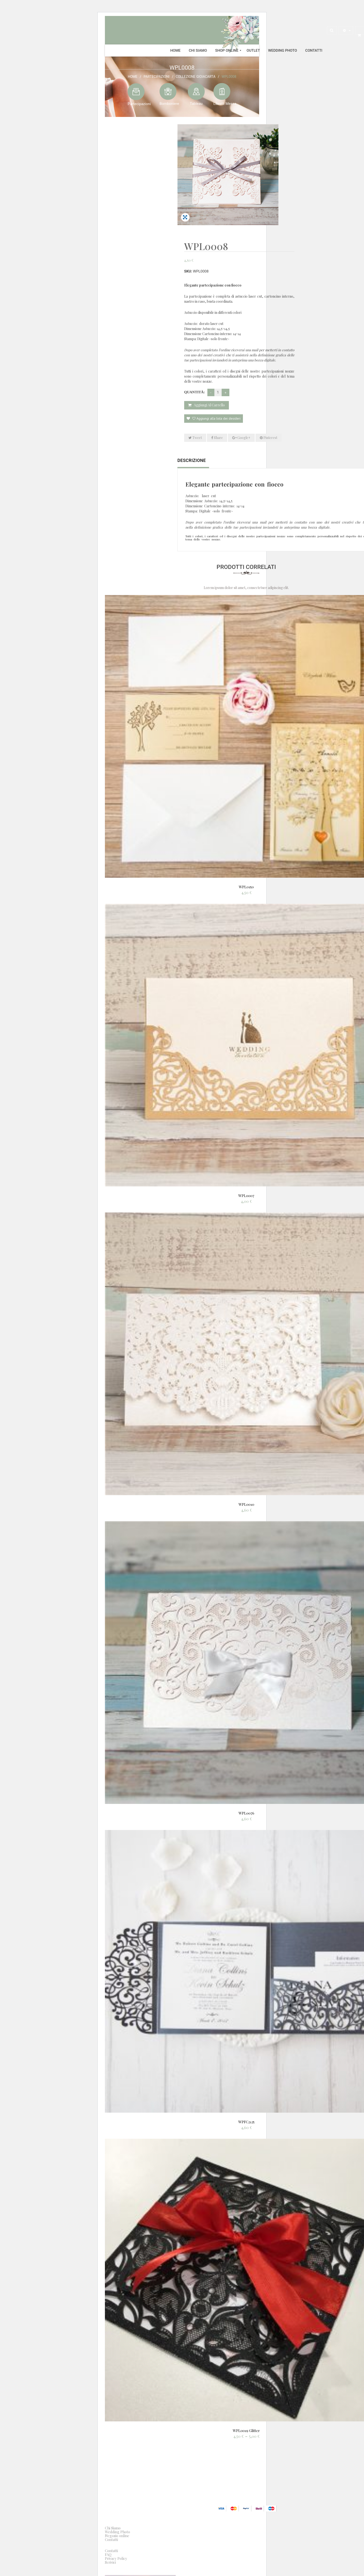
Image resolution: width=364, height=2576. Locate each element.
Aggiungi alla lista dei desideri (317, 307)
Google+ (343, 326)
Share (318, 326)
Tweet (296, 326)
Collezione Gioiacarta (195, 76)
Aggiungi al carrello (310, 293)
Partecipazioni (156, 76)
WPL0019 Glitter (246, 2319)
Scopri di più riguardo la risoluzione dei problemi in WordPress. (153, 2557)
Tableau (196, 103)
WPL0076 (246, 1701)
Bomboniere (169, 103)
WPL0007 (246, 1084)
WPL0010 (246, 1393)
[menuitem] (175, 50)
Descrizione (191, 348)
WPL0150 (246, 775)
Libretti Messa (224, 103)
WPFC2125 (246, 2010)
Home (133, 76)
